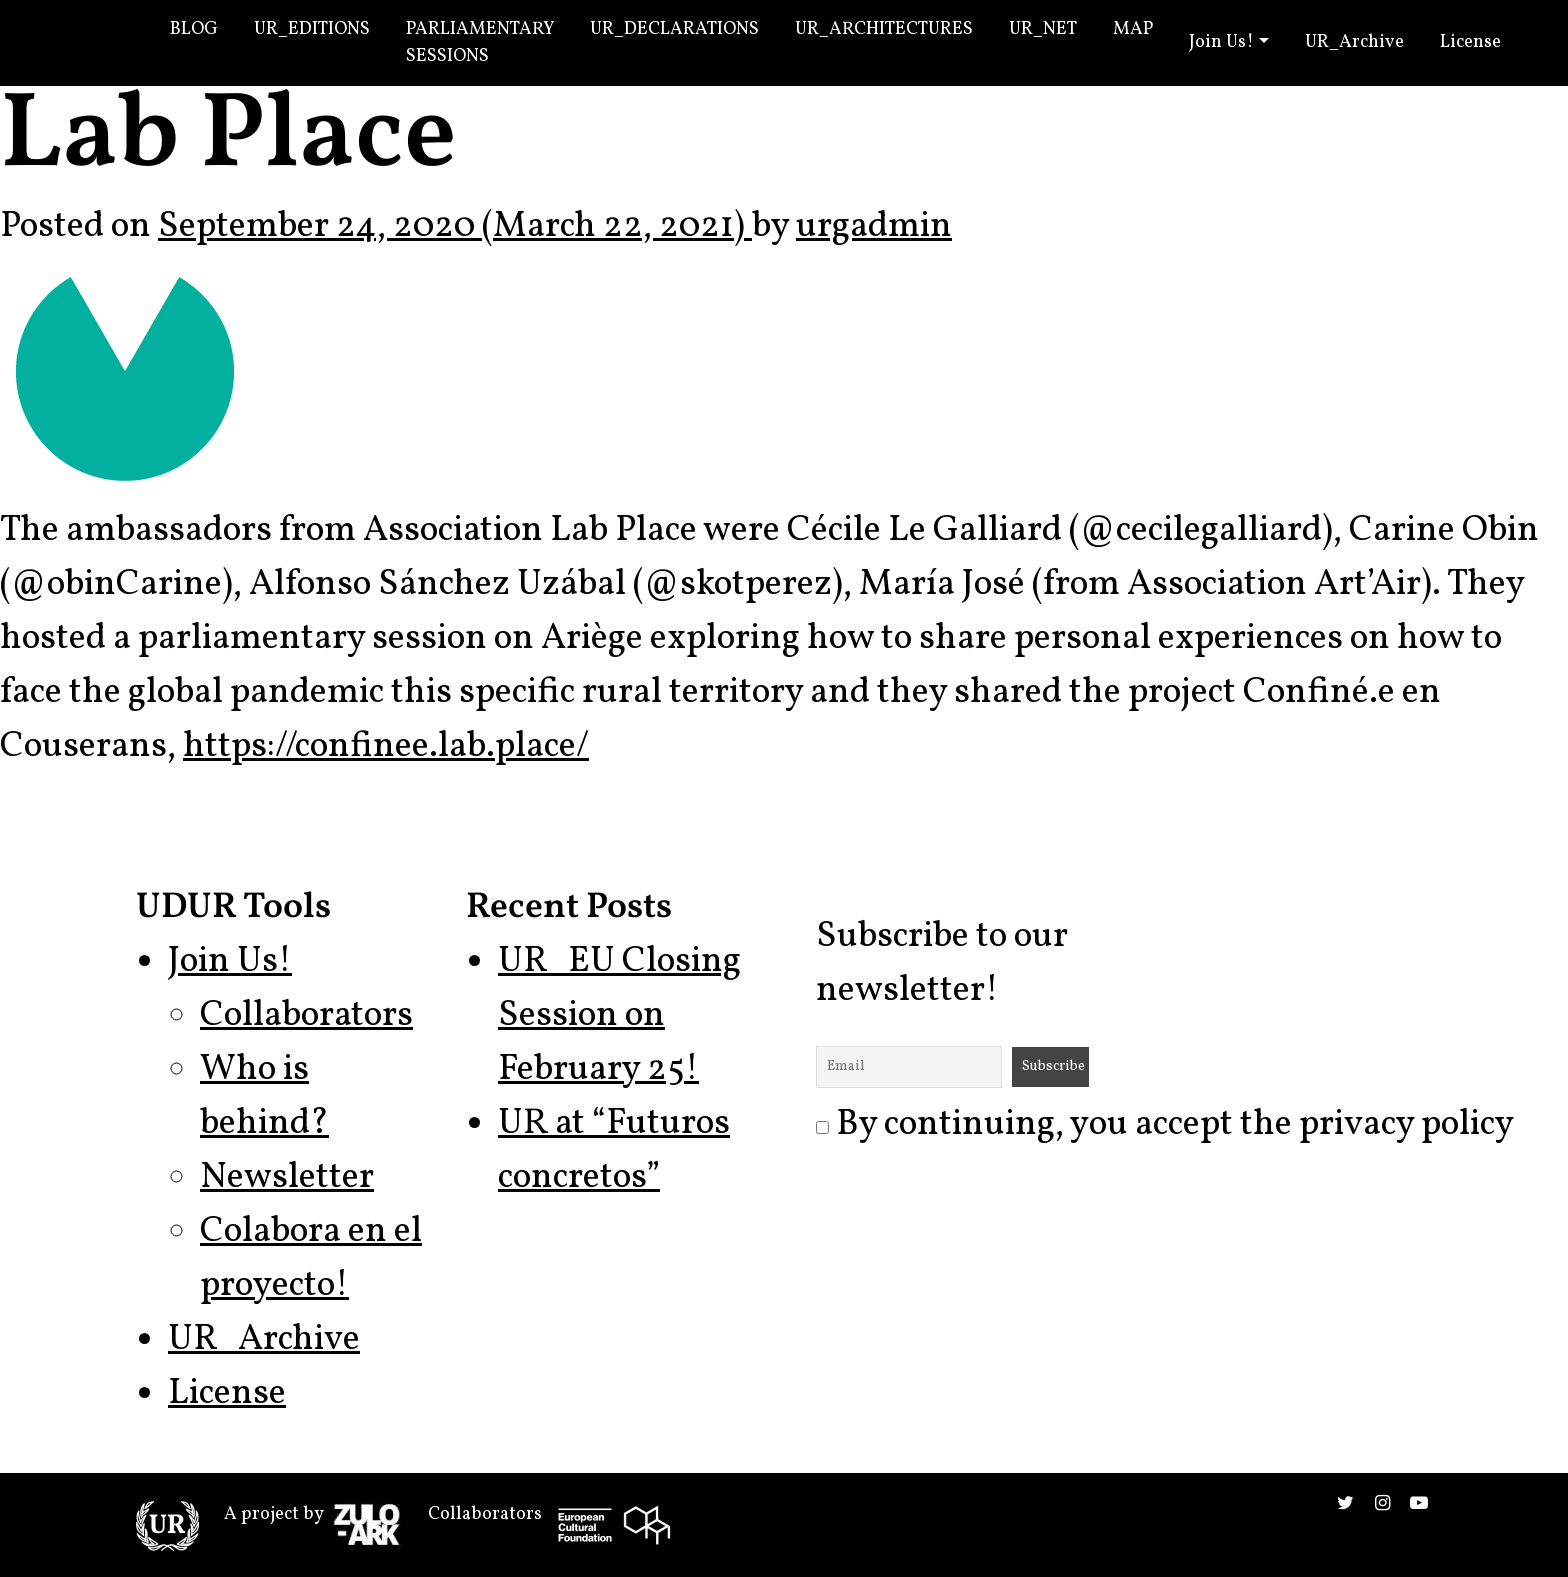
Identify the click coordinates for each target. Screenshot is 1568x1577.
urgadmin (874, 227)
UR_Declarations (674, 29)
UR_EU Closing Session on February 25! (619, 1016)
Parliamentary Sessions (480, 43)
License (1470, 42)
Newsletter (287, 1178)
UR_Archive (1354, 42)
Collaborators (306, 1016)
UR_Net (1043, 29)
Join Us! (1221, 42)
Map (1133, 29)
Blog (194, 29)
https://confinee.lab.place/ (386, 747)
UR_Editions (312, 29)
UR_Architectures (884, 29)
